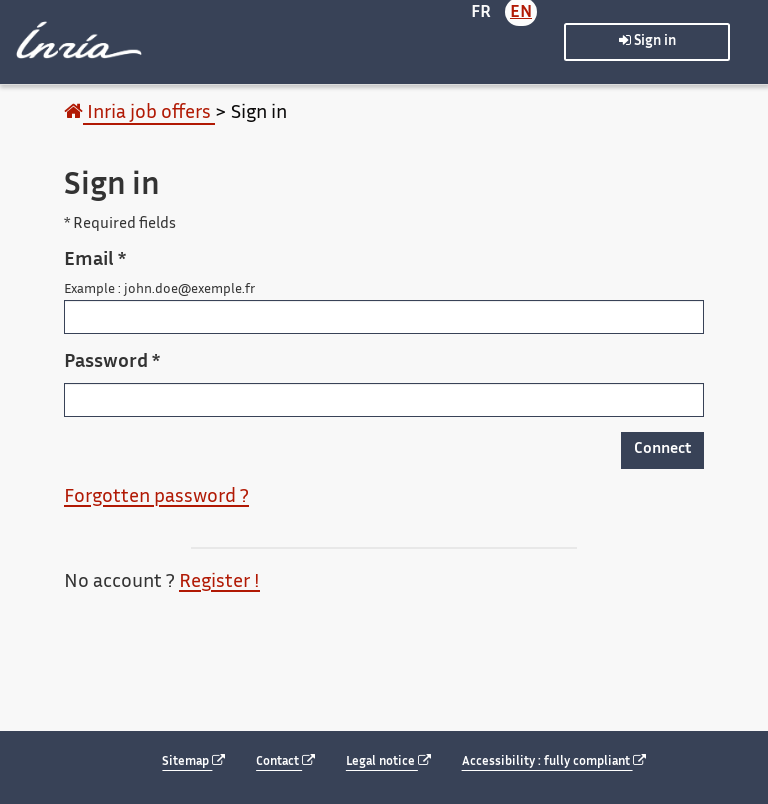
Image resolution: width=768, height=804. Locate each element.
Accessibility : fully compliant (554, 761)
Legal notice (388, 761)
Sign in (647, 40)
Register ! (219, 582)
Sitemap (193, 761)
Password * (112, 362)
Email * (95, 260)
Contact (285, 761)
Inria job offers (139, 113)
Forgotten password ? (156, 497)
